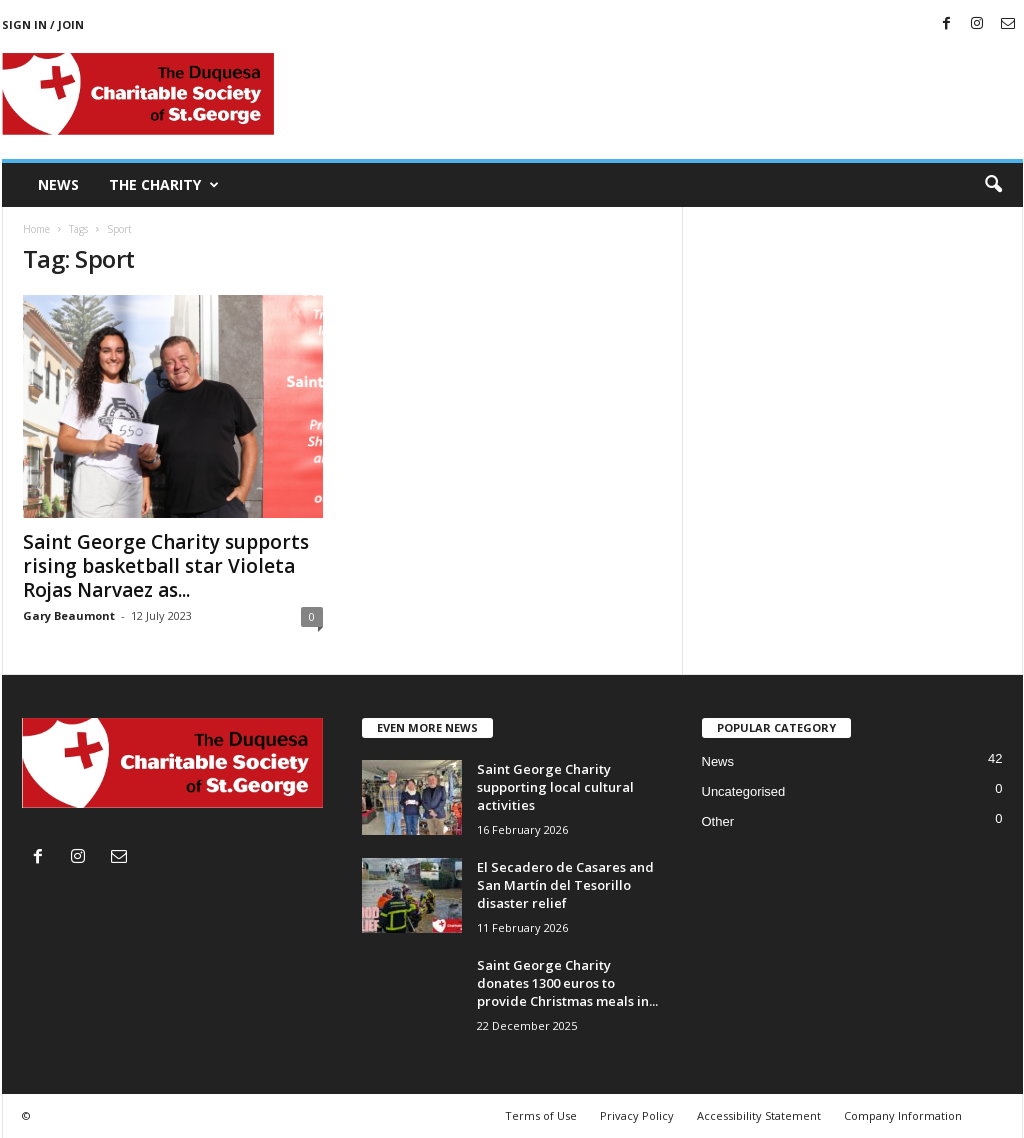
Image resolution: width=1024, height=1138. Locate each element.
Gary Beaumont (69, 615)
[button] (993, 185)
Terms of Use (541, 1115)
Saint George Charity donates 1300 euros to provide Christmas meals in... (567, 983)
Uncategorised (744, 791)
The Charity (164, 185)
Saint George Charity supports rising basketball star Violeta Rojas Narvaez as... (166, 566)
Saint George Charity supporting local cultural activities (555, 787)
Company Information (903, 1115)
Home (36, 229)
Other (718, 821)
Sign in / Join (43, 24)
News (58, 184)
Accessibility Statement (759, 1115)
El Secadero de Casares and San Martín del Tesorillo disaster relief (565, 885)
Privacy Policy (637, 1115)
